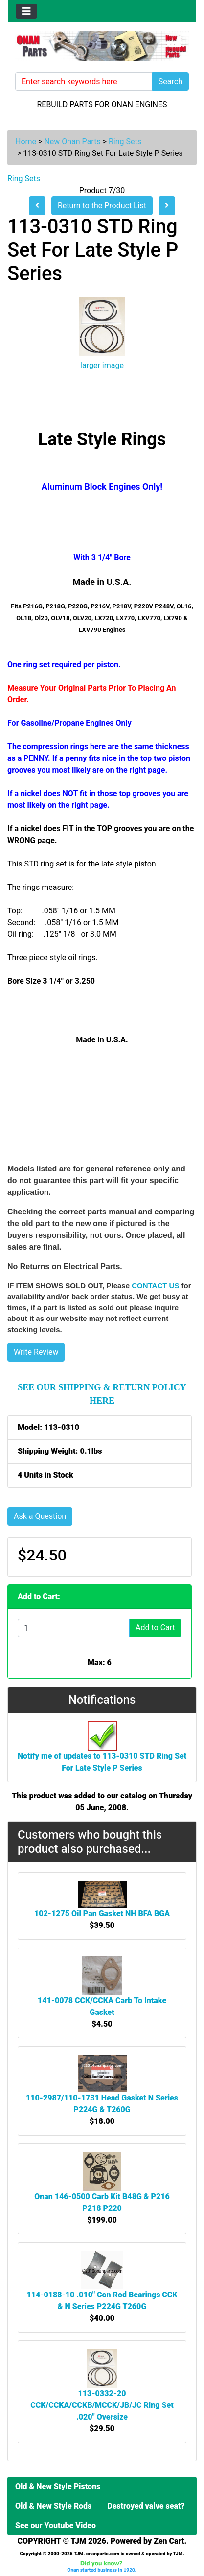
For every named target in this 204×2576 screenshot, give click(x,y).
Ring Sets (125, 141)
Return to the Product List (102, 205)
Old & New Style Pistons (57, 2486)
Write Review (36, 1352)
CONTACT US (155, 1285)
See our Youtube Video (55, 2525)
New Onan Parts (72, 141)
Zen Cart (169, 2541)
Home (25, 141)
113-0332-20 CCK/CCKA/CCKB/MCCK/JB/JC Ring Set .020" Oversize (101, 2405)
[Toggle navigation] (26, 11)
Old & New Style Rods (53, 2506)
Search (170, 81)
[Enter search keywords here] (84, 81)
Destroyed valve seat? (145, 2506)
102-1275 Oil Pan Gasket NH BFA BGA (102, 1913)
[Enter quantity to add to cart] (74, 1628)
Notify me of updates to (102, 1752)
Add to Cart (155, 1627)
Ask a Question (40, 1516)
